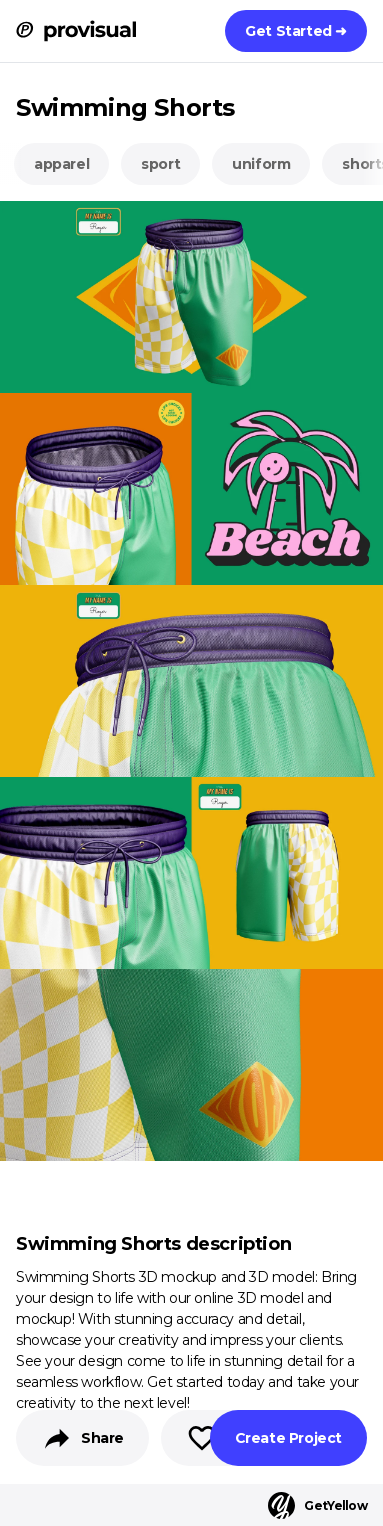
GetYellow (317, 1505)
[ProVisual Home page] (76, 31)
